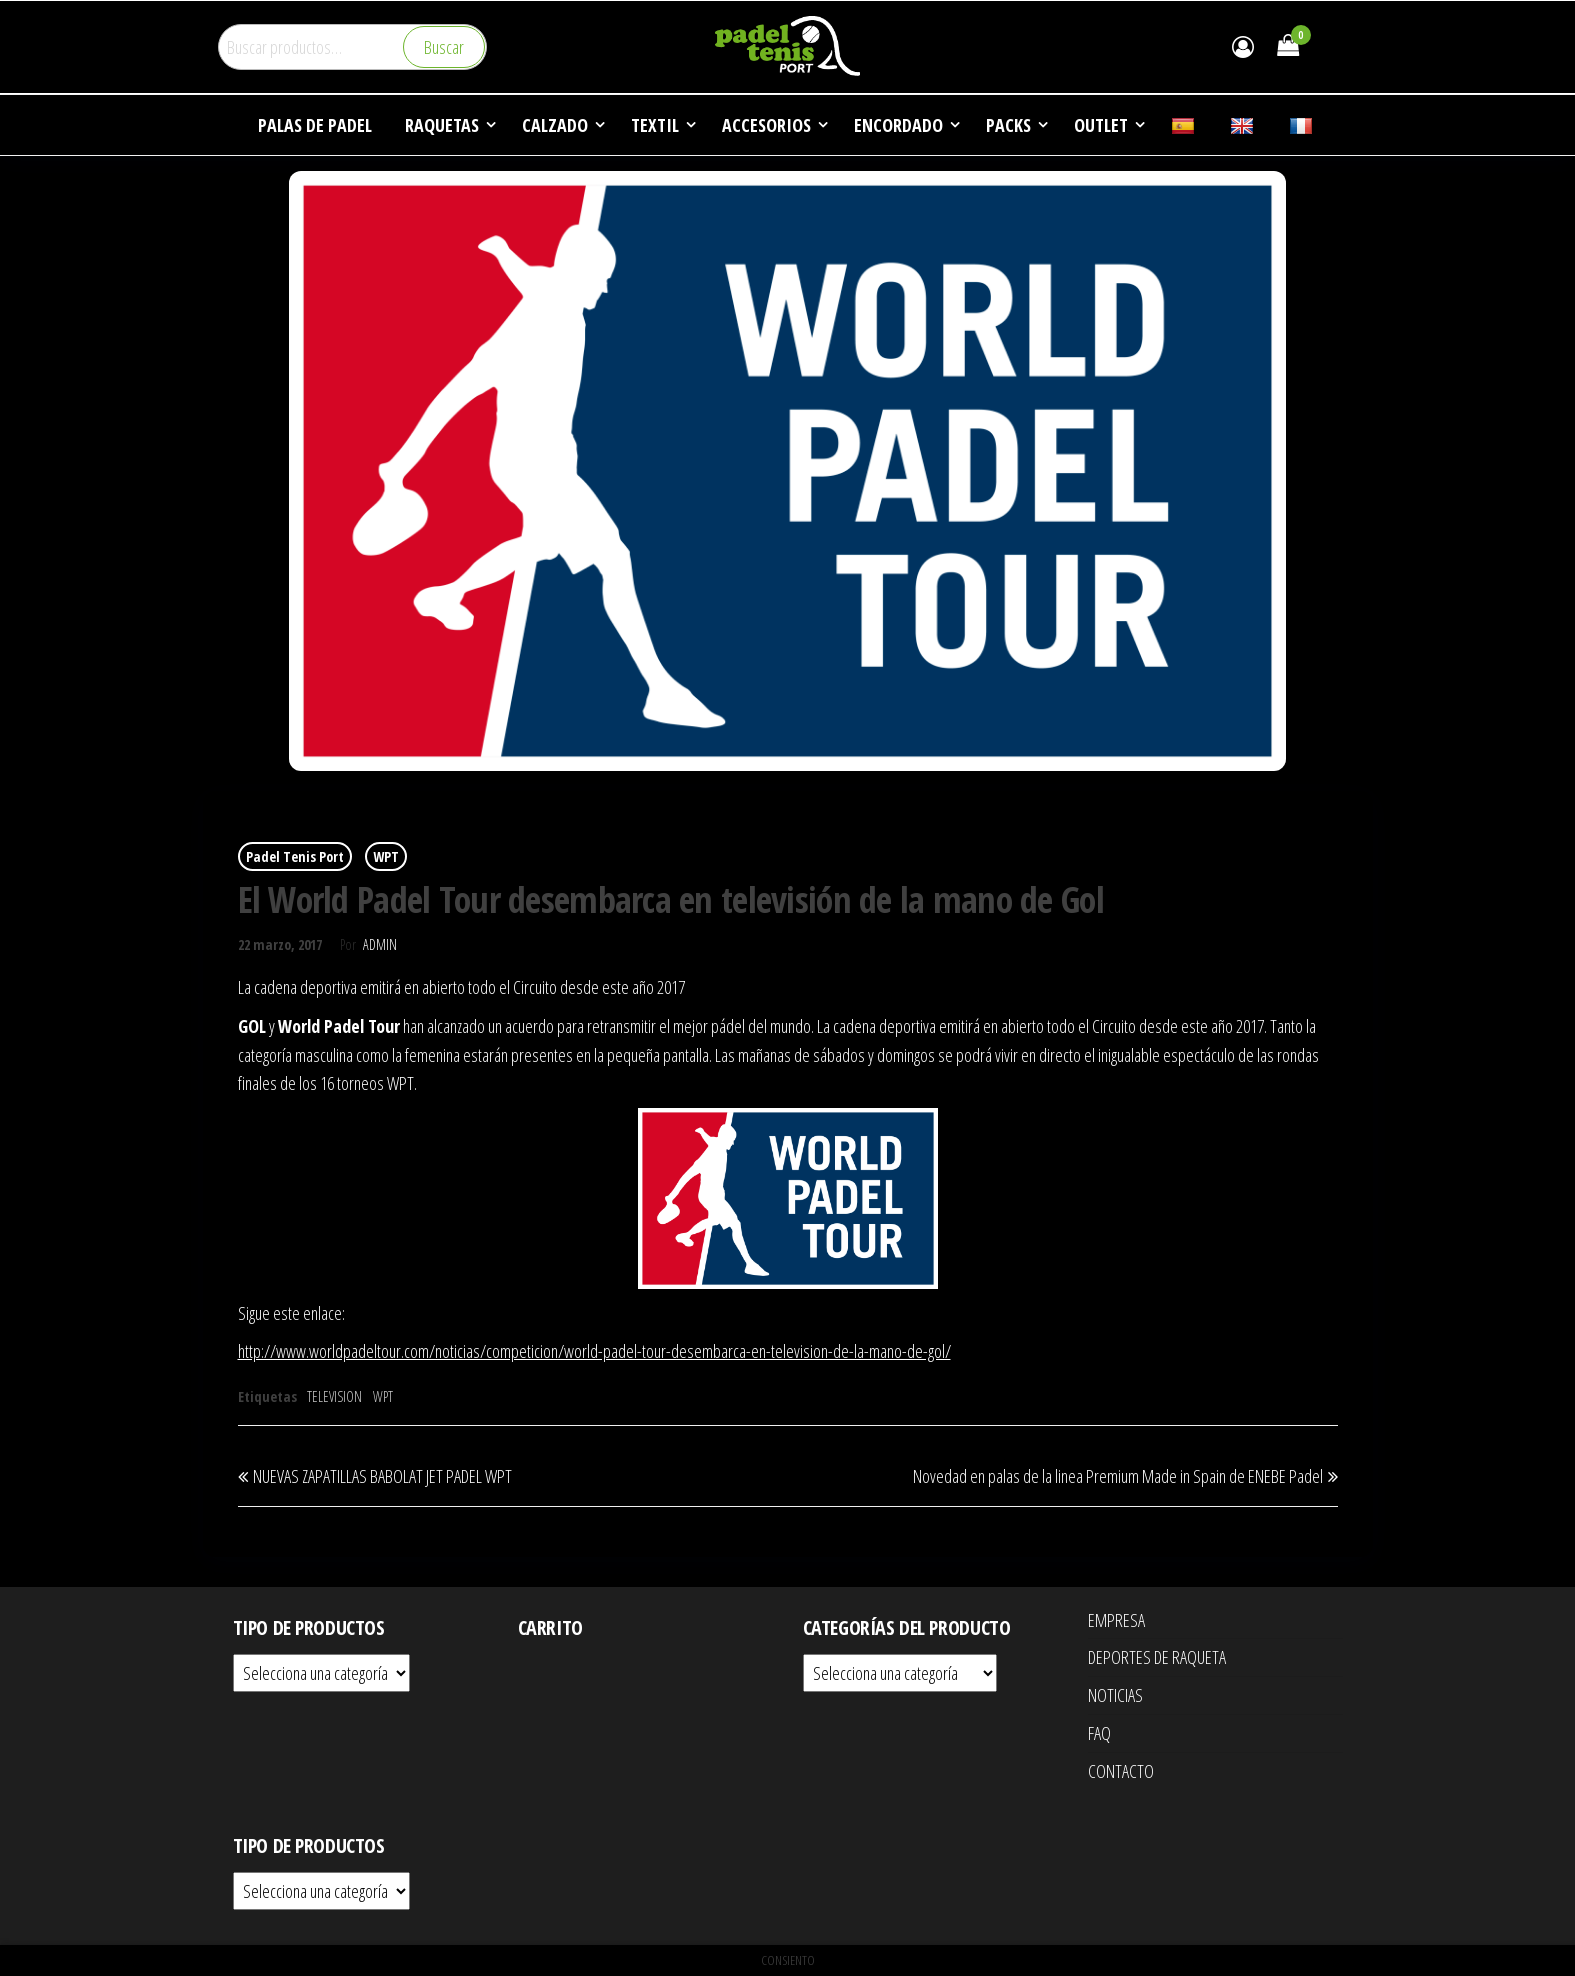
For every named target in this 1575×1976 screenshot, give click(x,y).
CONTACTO (1121, 1771)
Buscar (444, 47)
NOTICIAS (1115, 1695)
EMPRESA (1116, 1620)
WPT (386, 856)
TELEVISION (334, 1396)
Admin (380, 944)
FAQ (1099, 1733)
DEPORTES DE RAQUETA (1157, 1657)
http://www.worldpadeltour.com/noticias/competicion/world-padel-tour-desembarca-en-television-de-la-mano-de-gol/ (594, 1351)
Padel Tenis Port (295, 856)
